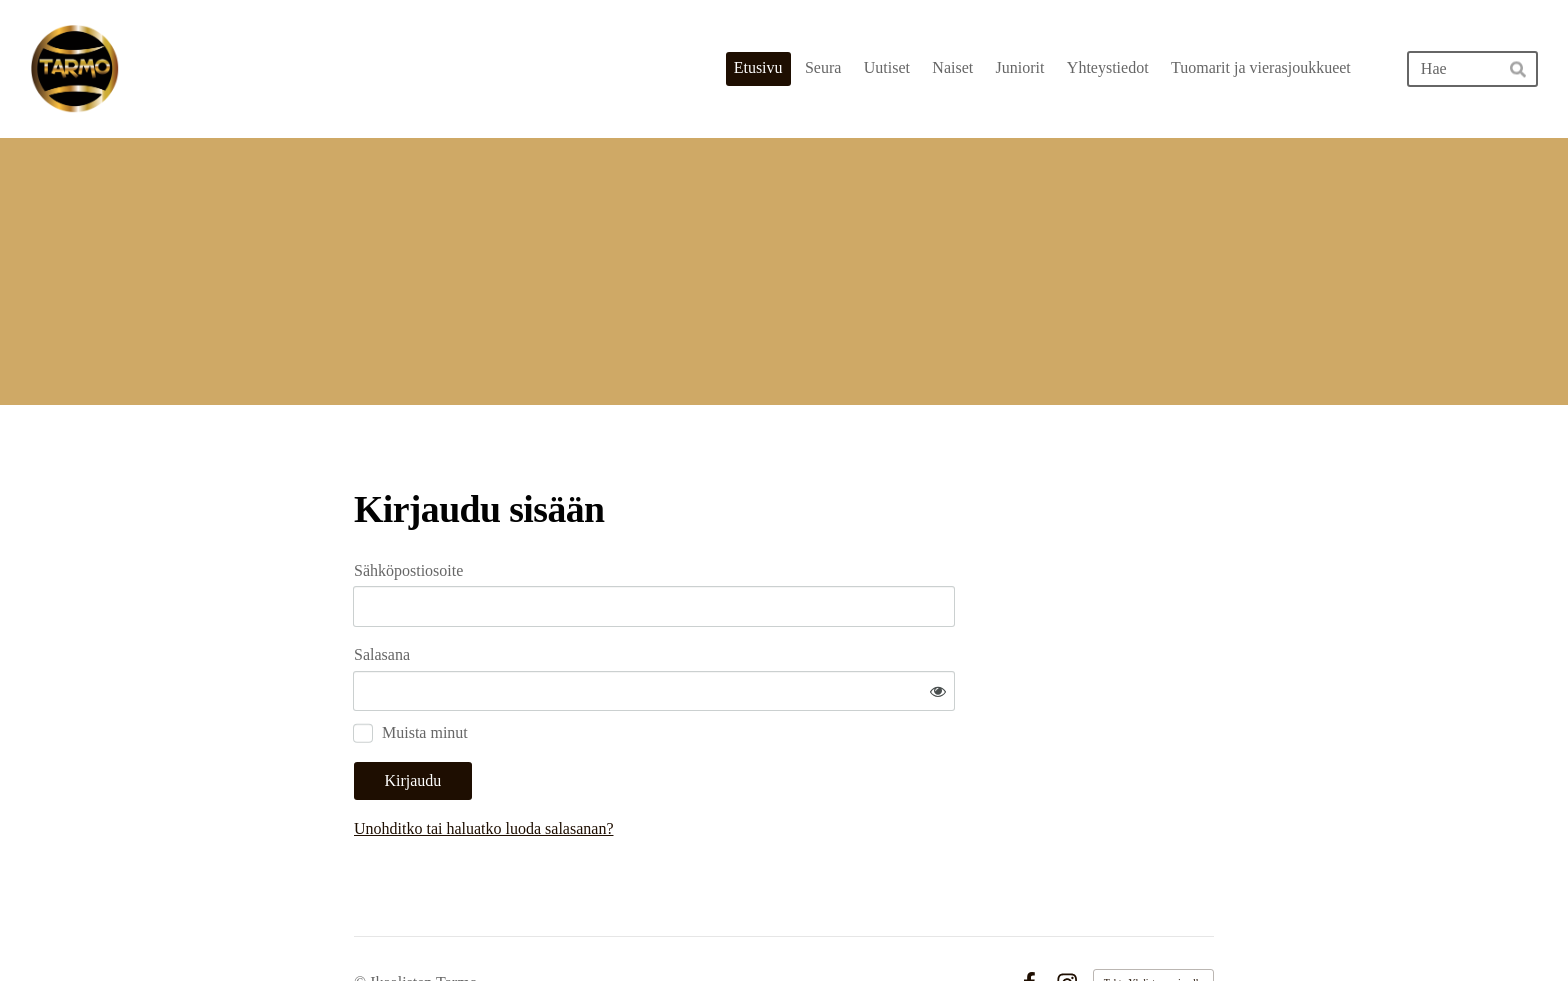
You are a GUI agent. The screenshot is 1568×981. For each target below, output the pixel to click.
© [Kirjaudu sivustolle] (362, 923)
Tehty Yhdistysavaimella (1153, 923)
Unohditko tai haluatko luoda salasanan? (675, 769)
